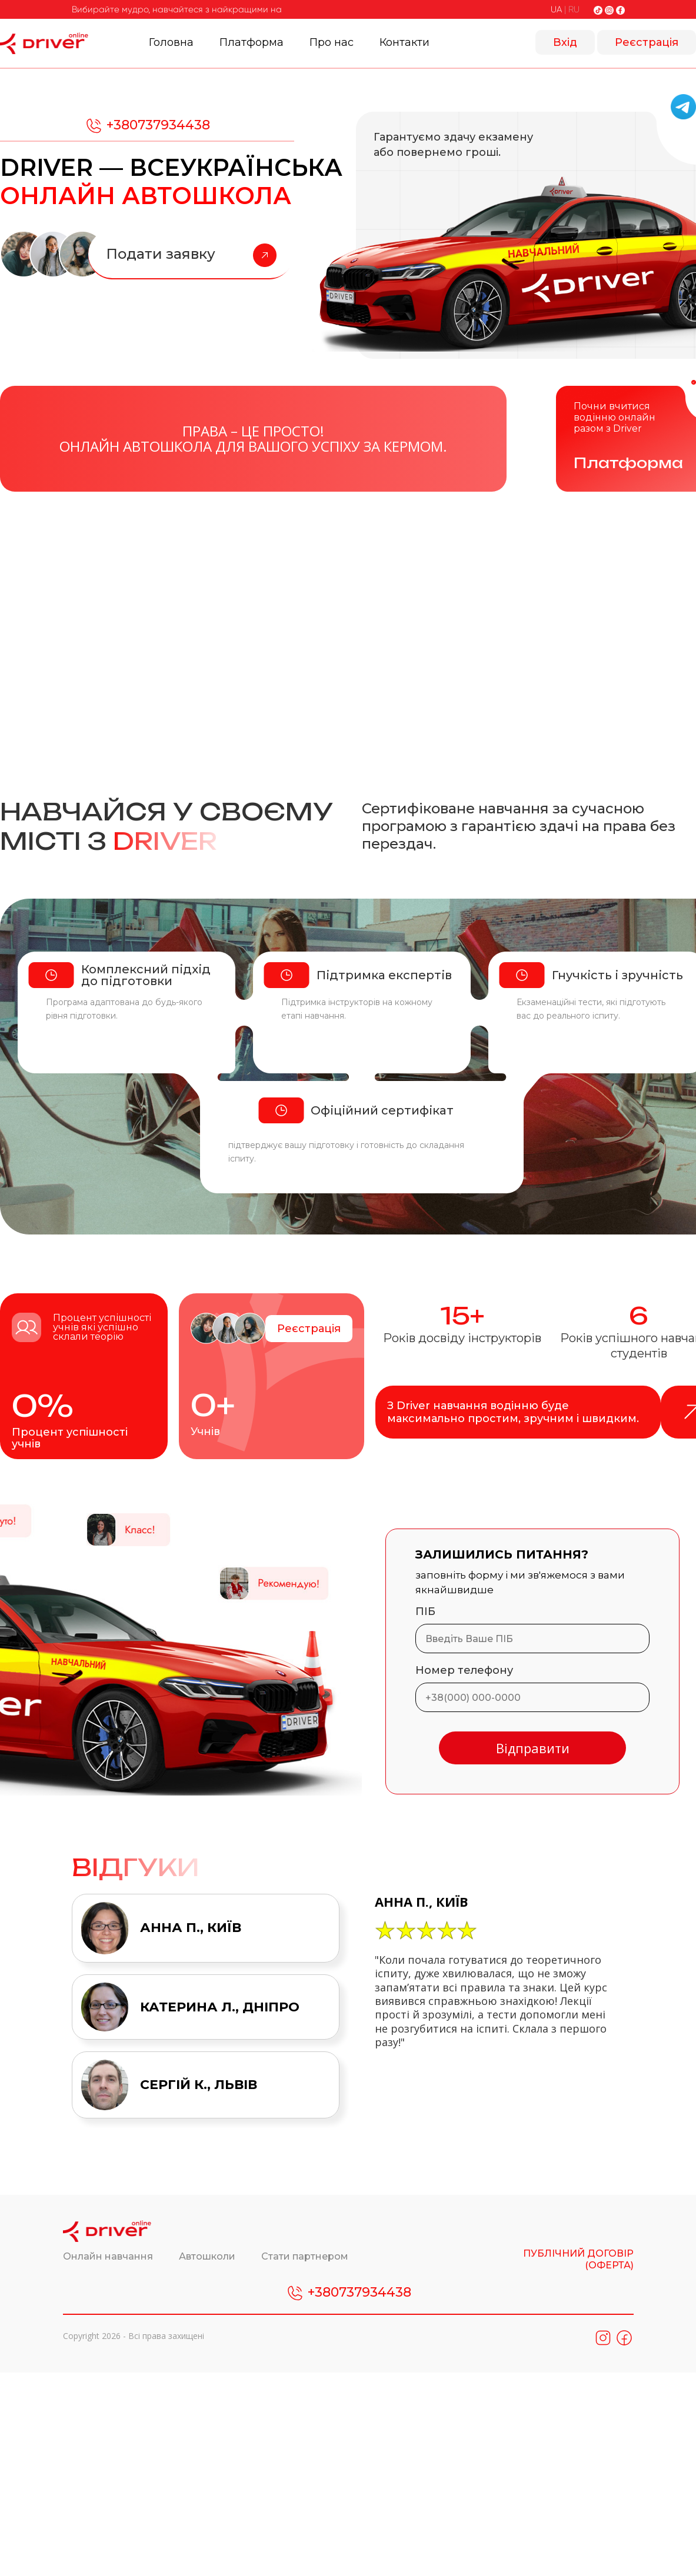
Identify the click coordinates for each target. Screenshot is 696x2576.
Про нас (331, 42)
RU (574, 9)
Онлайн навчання (109, 2256)
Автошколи (208, 2256)
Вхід (565, 42)
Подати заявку (191, 255)
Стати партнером (304, 2256)
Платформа (251, 42)
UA (556, 9)
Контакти (404, 42)
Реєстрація (646, 42)
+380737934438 (147, 126)
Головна (171, 42)
